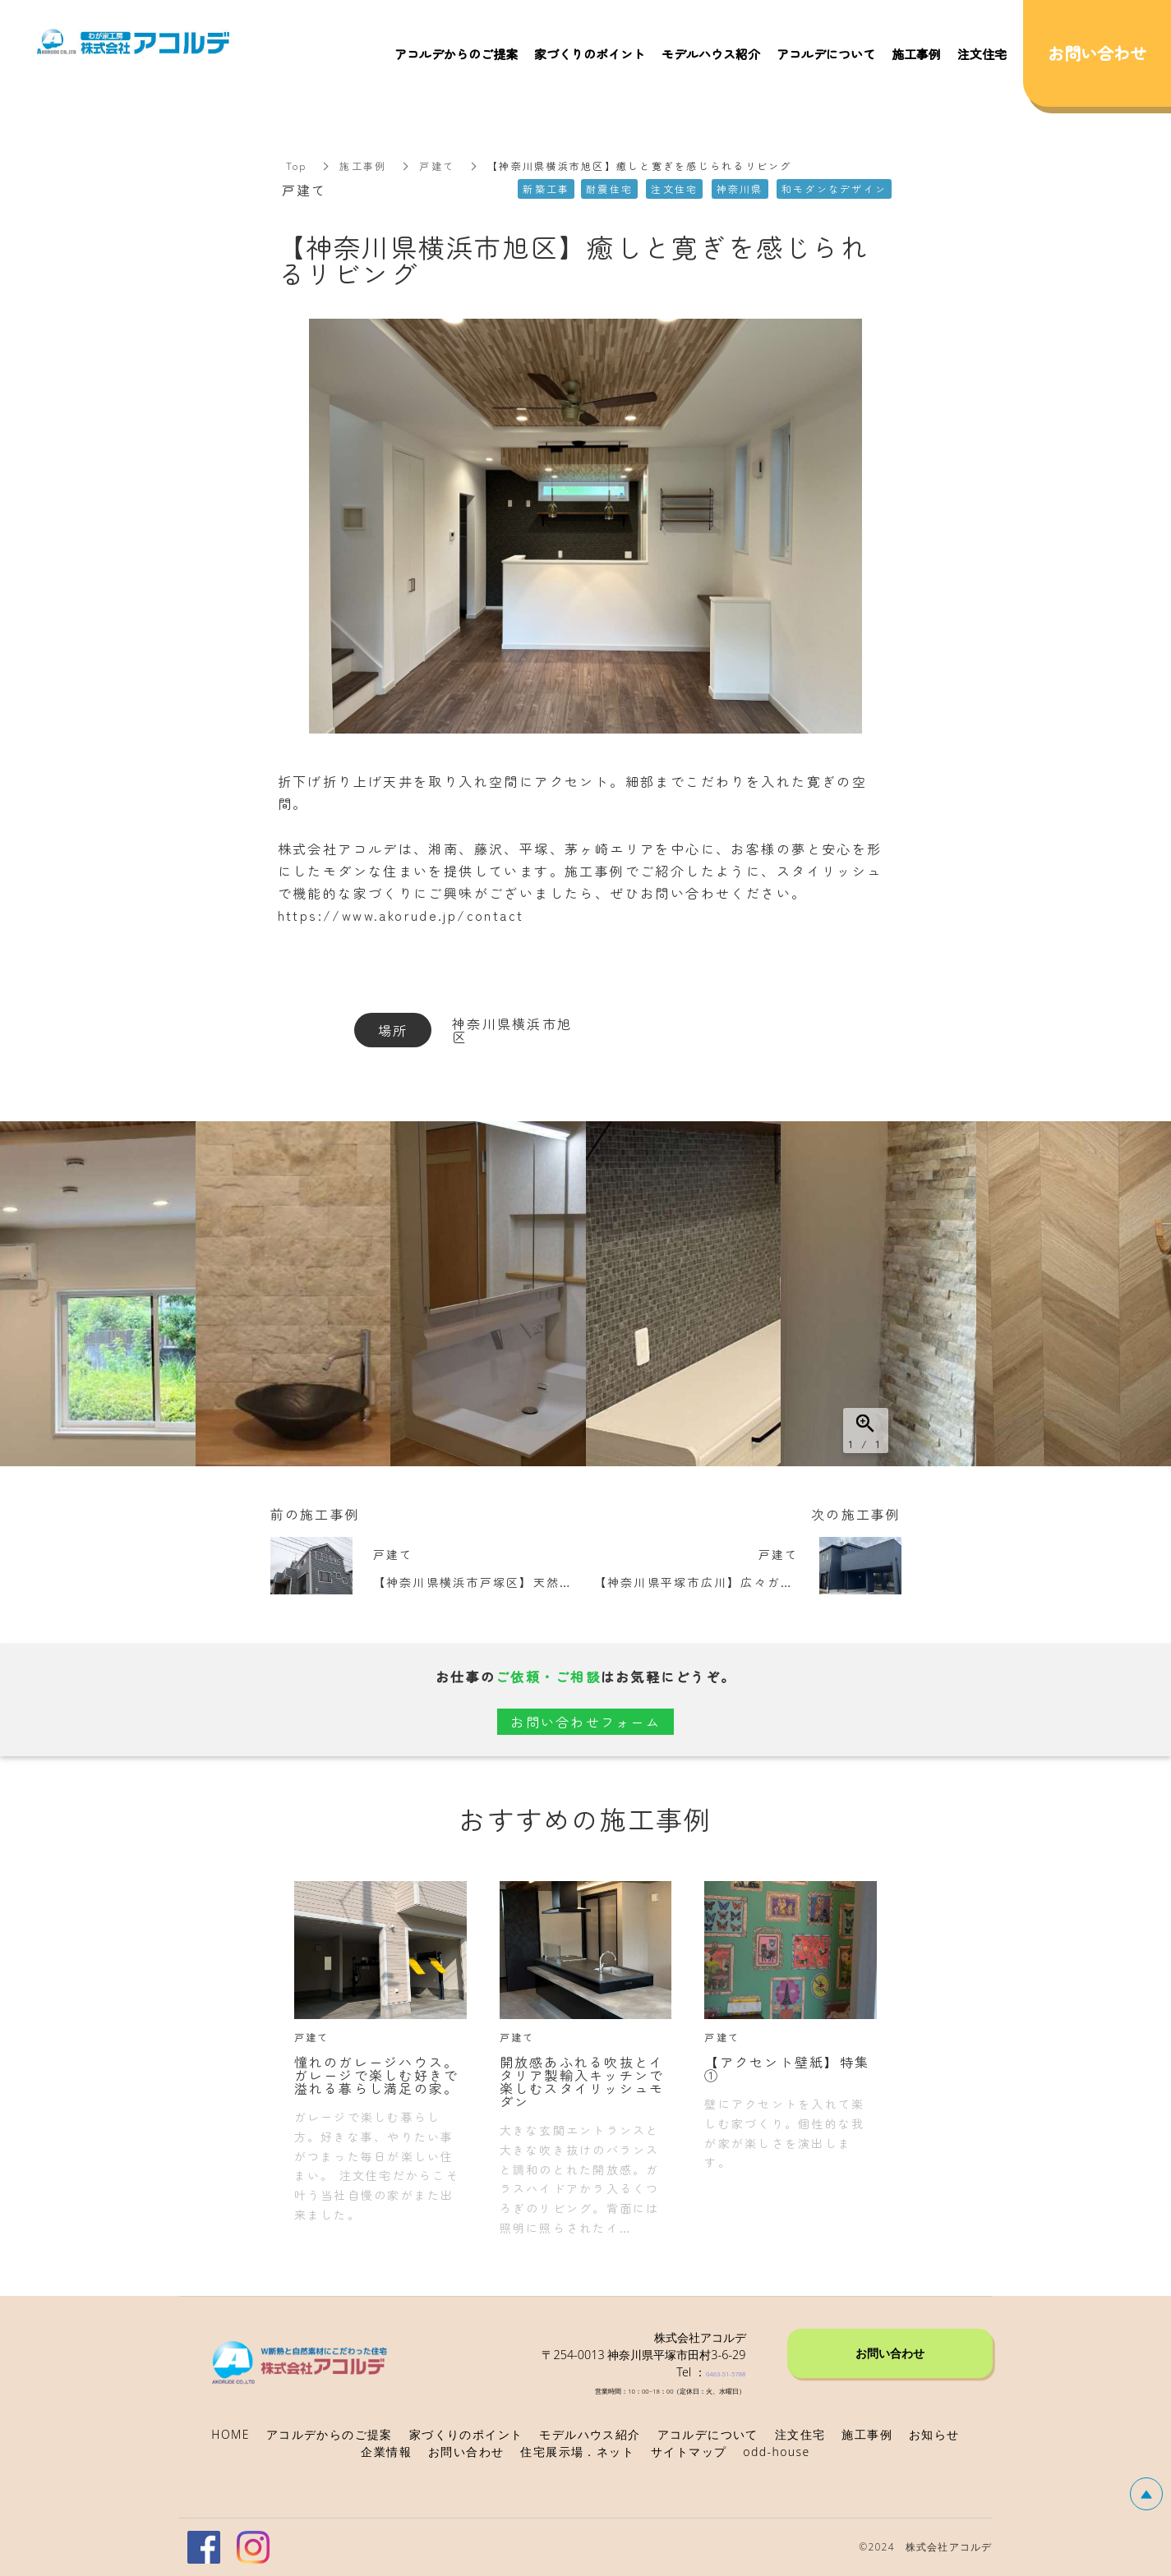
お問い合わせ (889, 2352)
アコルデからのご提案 (456, 53)
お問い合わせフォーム (585, 1722)
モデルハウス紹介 (711, 53)
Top (296, 165)
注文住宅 (982, 53)
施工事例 (362, 165)
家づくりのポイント (589, 53)
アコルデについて (826, 53)
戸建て (436, 165)
